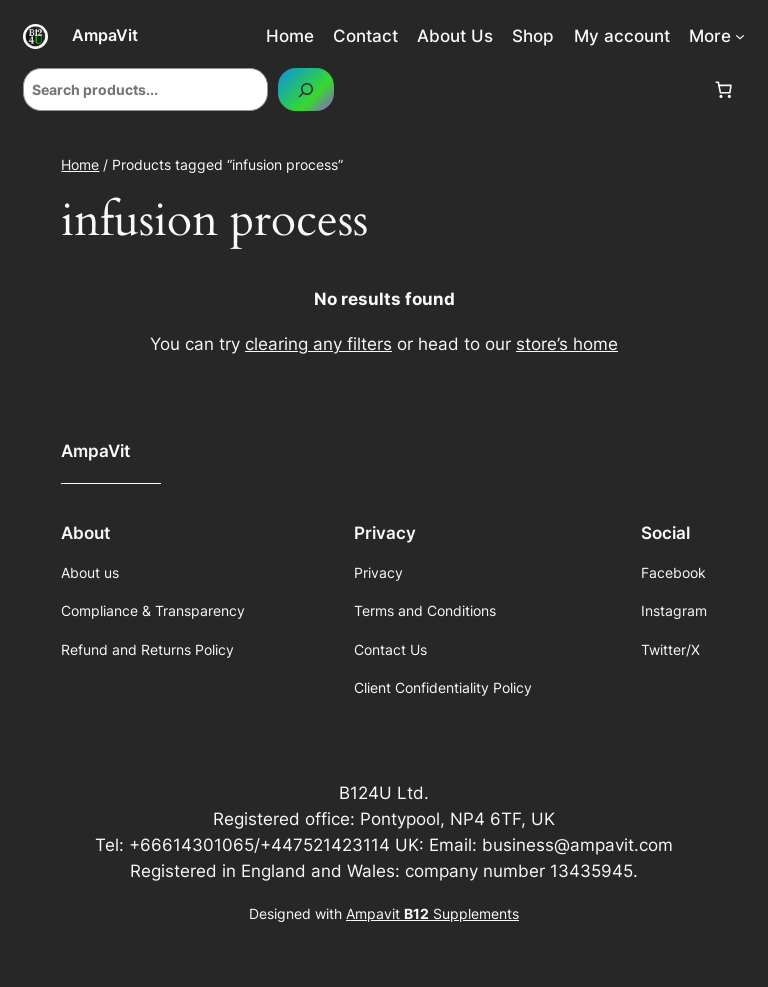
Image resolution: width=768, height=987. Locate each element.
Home (80, 164)
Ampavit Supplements (432, 913)
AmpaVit (105, 35)
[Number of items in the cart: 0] (724, 90)
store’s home (567, 344)
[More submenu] (740, 36)
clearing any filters (318, 344)
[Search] (306, 89)
